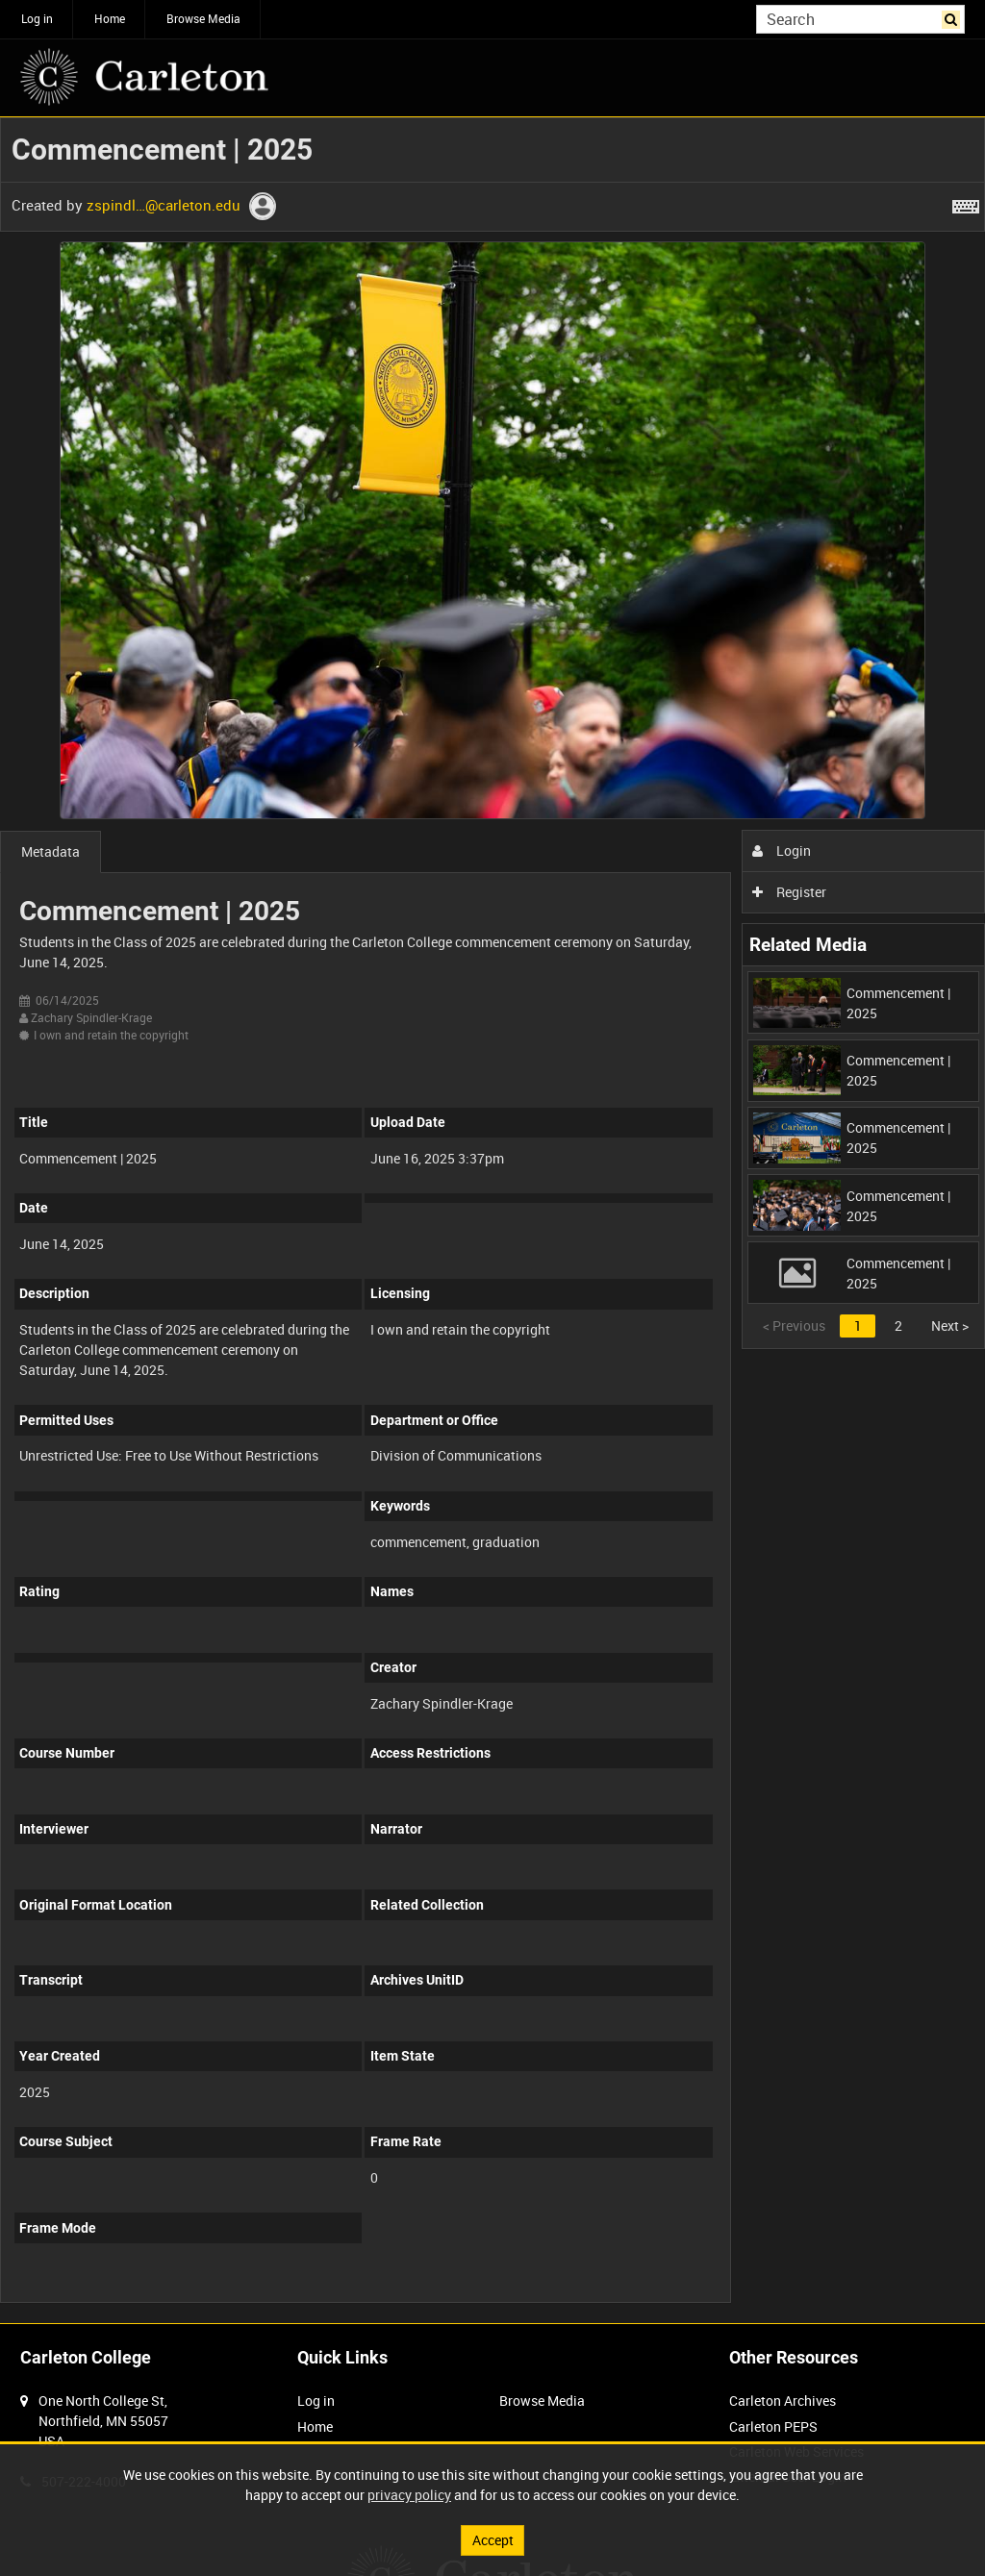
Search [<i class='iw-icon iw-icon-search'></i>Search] (953, 17)
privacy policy (409, 2495)
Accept (493, 2540)
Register (789, 892)
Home (109, 18)
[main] (492, 1220)
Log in (37, 18)
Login (781, 850)
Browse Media (203, 18)
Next (950, 1325)
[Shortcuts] (965, 203)
